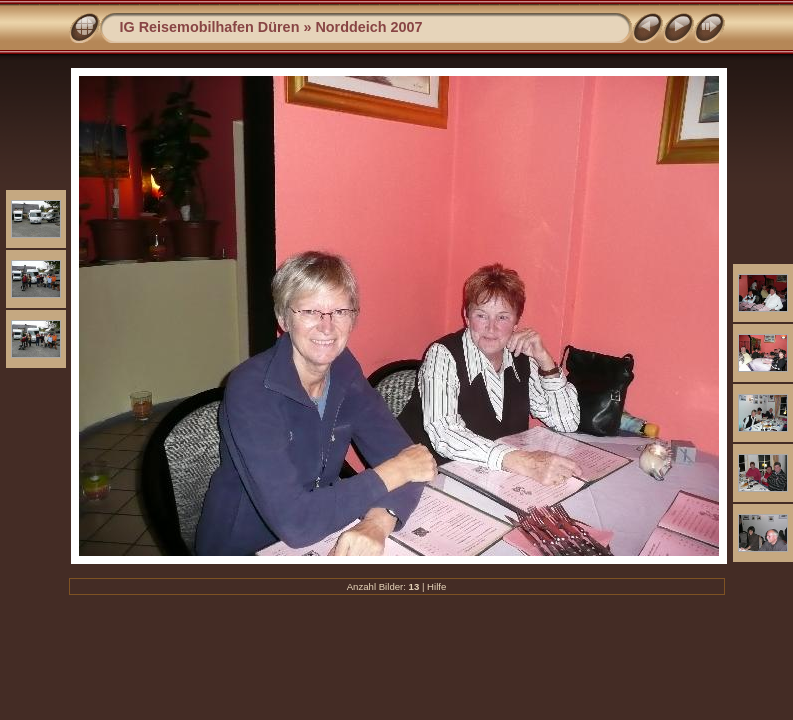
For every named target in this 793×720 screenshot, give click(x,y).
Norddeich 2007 (368, 27)
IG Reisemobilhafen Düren (210, 27)
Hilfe (436, 586)
